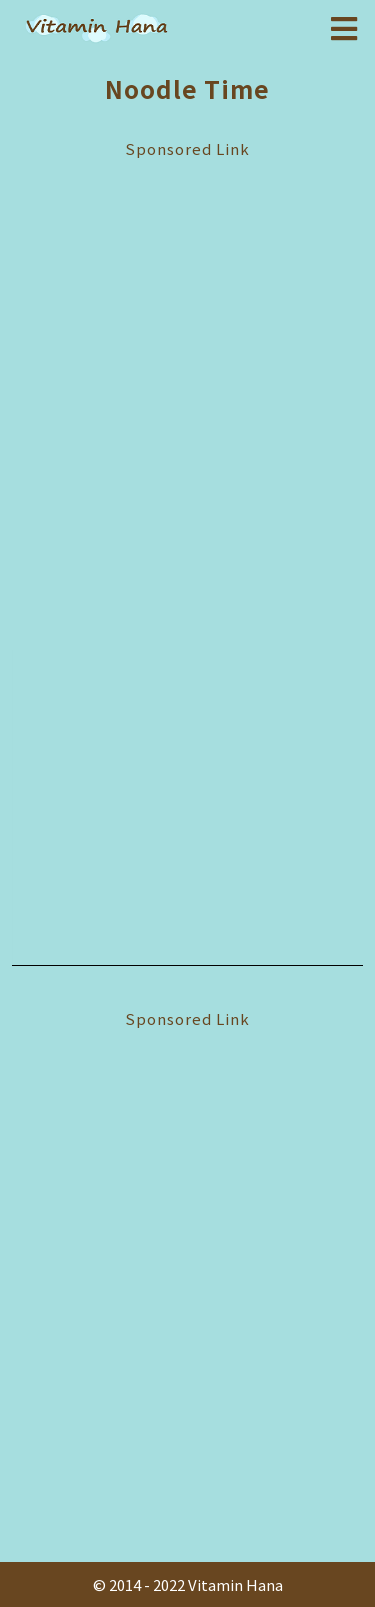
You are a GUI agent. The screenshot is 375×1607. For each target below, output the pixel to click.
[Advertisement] (187, 388)
